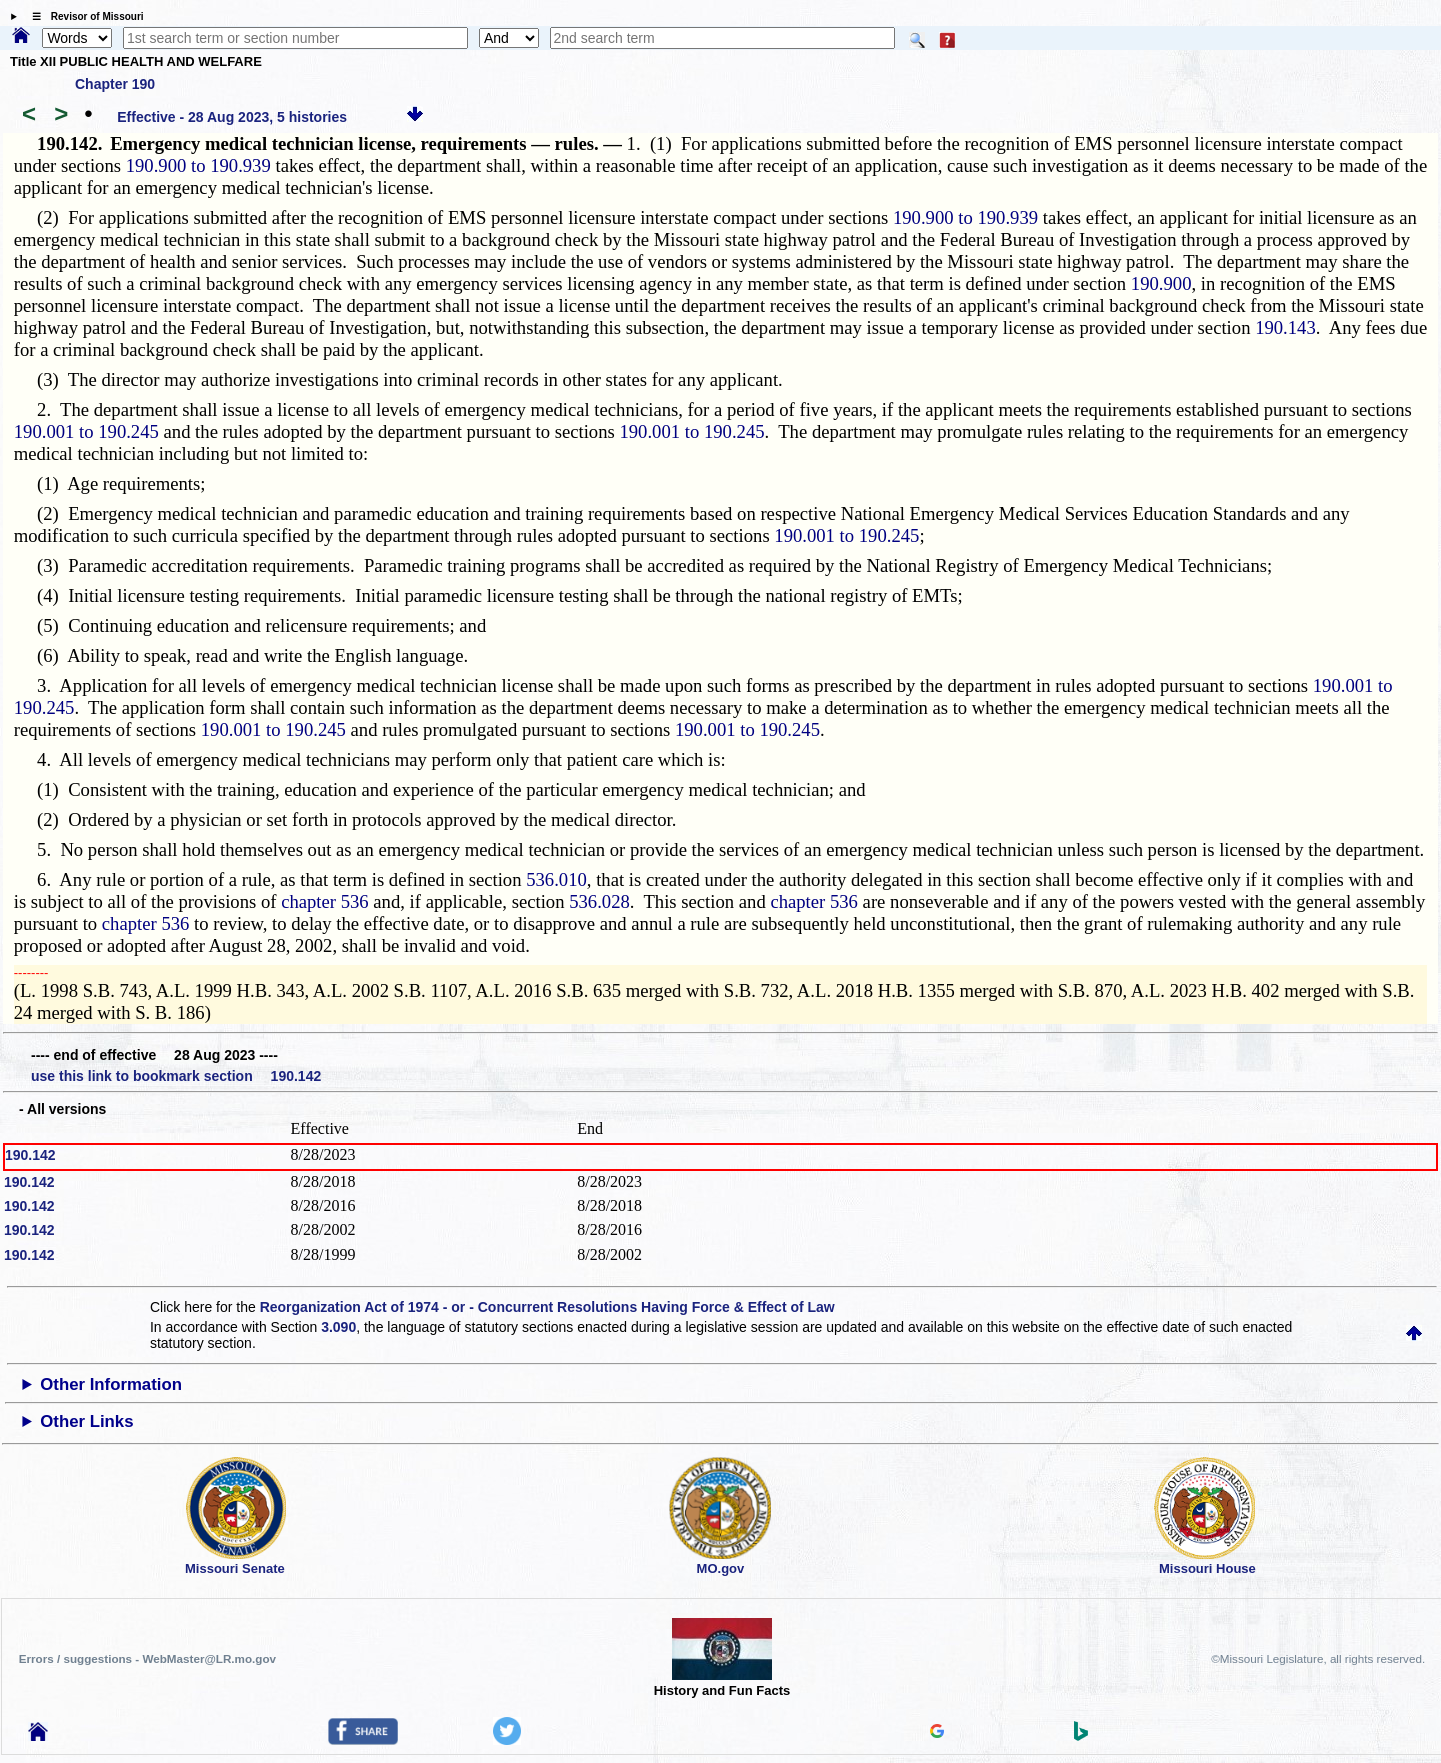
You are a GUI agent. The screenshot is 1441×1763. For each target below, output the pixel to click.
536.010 (556, 879)
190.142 (30, 1155)
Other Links (86, 1421)
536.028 (599, 901)
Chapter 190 (115, 84)
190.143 (1285, 327)
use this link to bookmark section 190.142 (176, 1076)
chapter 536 (325, 901)
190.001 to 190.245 (86, 431)
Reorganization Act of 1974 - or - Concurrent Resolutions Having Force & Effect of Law (547, 1307)
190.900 (1161, 283)
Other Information (111, 1384)
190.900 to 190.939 (198, 165)
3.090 (338, 1327)
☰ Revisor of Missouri (83, 16)
